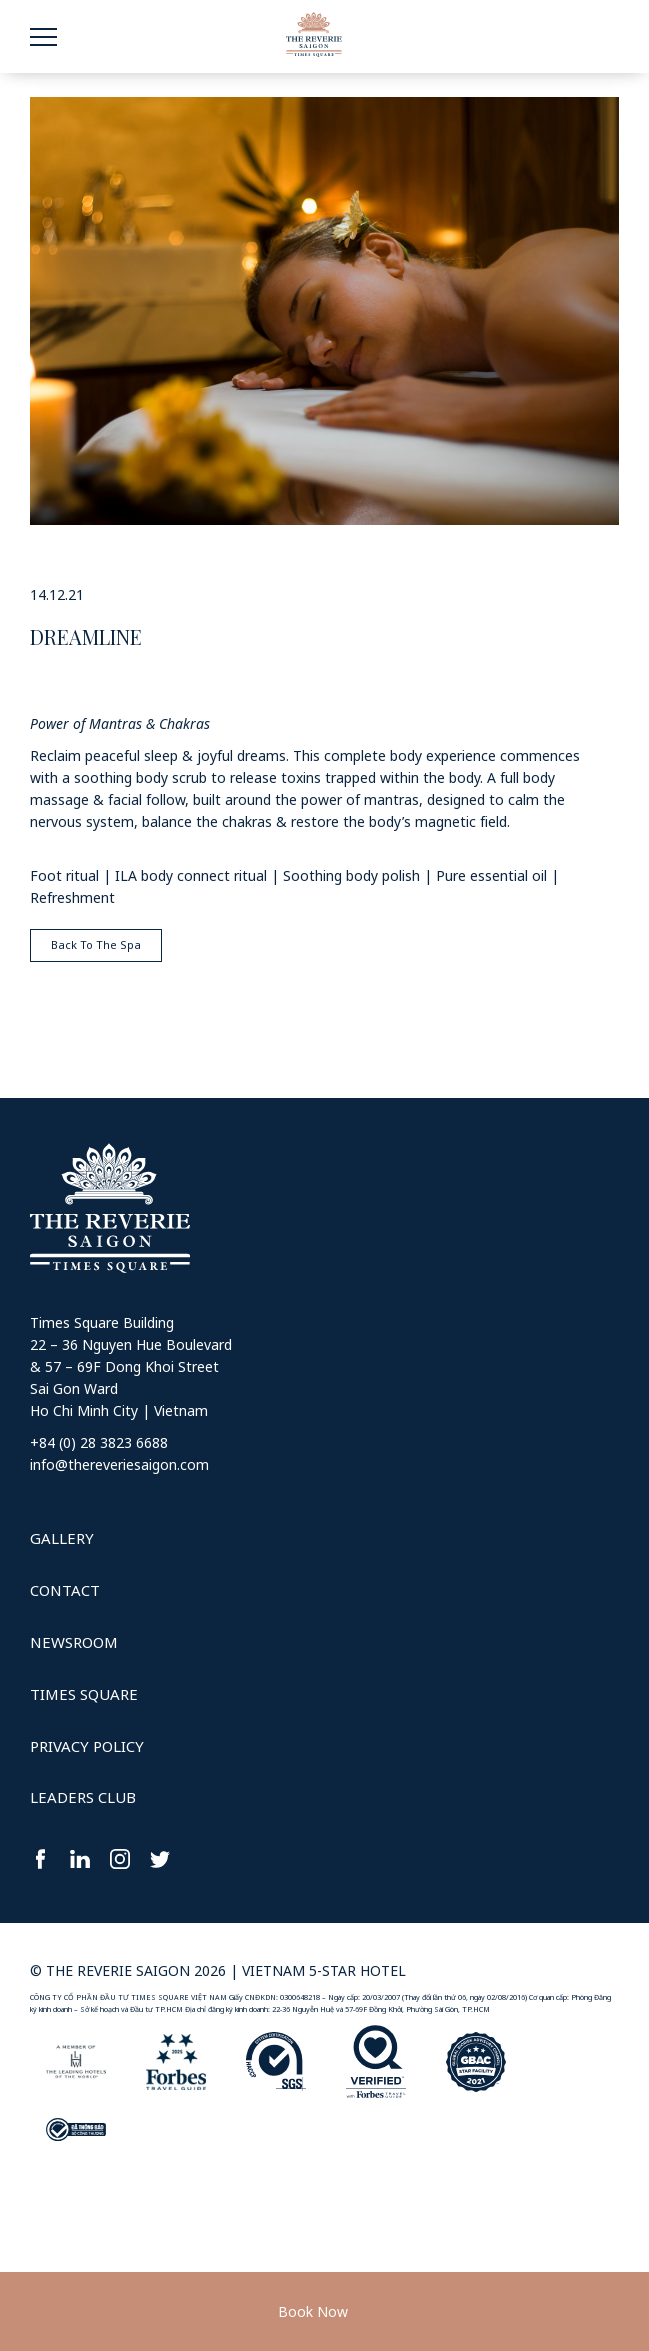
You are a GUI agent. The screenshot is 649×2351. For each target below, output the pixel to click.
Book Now (313, 2311)
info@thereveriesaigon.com (119, 1464)
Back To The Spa (96, 944)
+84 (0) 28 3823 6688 (99, 1442)
